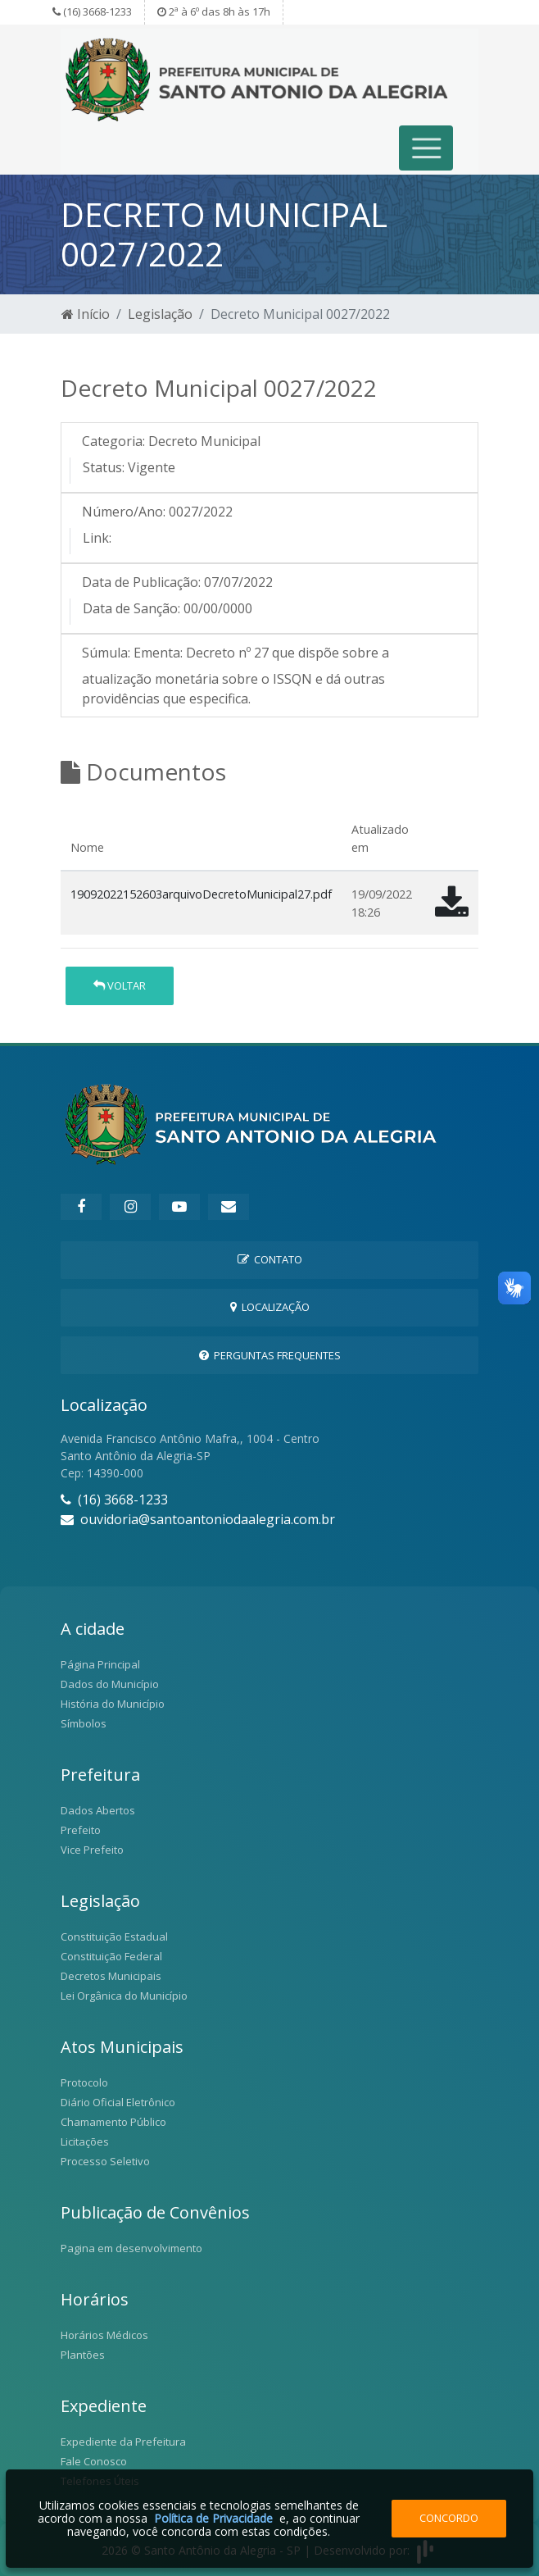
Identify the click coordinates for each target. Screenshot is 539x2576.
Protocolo (84, 2082)
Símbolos (83, 1723)
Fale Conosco (94, 2461)
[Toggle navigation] (426, 148)
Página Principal (100, 1664)
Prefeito (81, 1830)
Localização (270, 1306)
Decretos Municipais (111, 1975)
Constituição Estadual (114, 1936)
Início (85, 314)
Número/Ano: (123, 512)
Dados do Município (110, 1684)
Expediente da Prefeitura (123, 2441)
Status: (104, 467)
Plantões (83, 2354)
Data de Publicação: (141, 582)
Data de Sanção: (131, 608)
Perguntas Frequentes (270, 1355)
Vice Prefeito (92, 1849)
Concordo (448, 2517)
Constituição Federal (111, 1956)
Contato (270, 1259)
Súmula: (106, 653)
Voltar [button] (119, 985)
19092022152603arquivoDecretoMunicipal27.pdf (201, 894)
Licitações (85, 2141)
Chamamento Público (113, 2121)
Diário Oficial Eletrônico (118, 2102)
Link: (97, 538)
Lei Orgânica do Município (124, 1995)
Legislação (160, 314)
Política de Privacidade (213, 2518)
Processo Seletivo (105, 2161)
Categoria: (113, 441)
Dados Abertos (98, 1810)
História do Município (113, 1703)
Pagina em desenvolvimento (131, 2248)
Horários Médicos (104, 2335)
